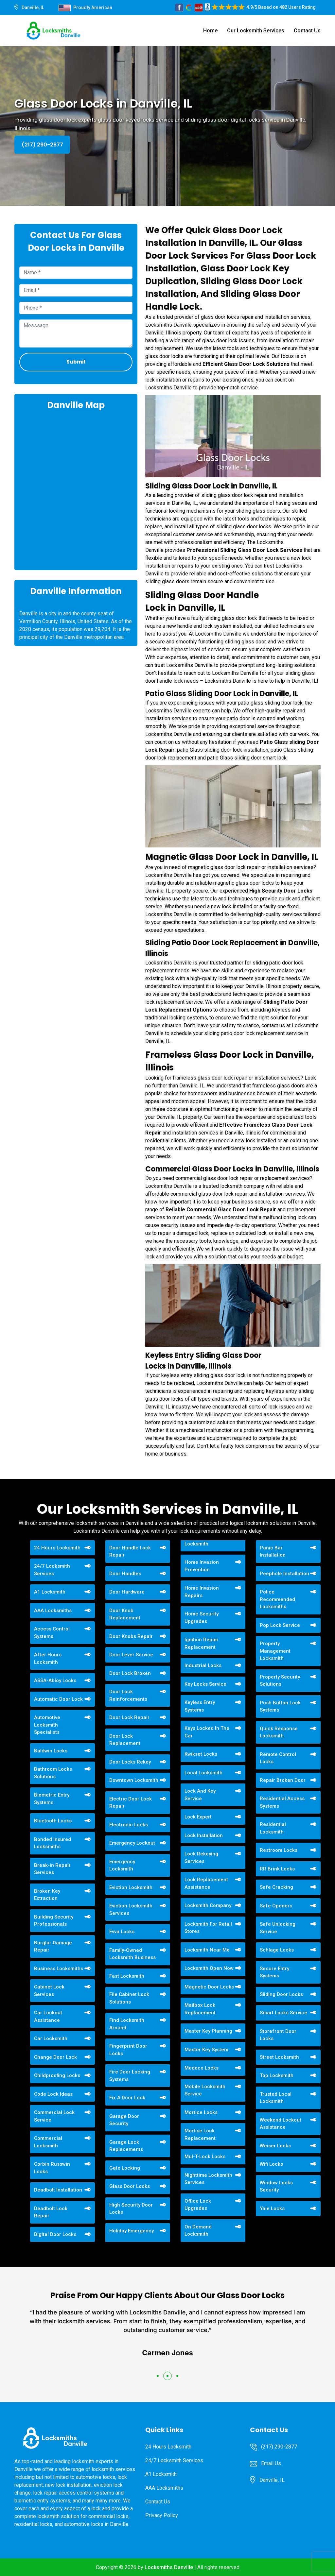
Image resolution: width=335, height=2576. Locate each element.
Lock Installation (204, 1835)
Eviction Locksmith (130, 1887)
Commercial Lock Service (54, 2116)
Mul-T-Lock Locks (205, 2156)
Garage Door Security (124, 2120)
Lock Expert (198, 1817)
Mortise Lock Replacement (200, 2134)
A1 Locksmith (49, 1592)
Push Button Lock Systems (280, 1706)
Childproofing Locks (57, 2075)
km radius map (75, 489)
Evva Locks (121, 1932)
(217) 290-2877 (42, 144)
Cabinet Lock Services (49, 1990)
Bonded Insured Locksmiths (52, 1843)
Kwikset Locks (201, 1754)
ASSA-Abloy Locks (55, 1680)
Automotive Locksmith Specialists (47, 1724)
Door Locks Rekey (130, 1762)
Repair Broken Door (283, 1780)
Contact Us (307, 30)
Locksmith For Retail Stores (208, 1928)
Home (210, 30)
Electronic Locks (128, 1825)
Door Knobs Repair (131, 1636)
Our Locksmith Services (255, 30)
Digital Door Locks (55, 2234)
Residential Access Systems (282, 1802)
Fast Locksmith (126, 1976)
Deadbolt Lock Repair (50, 2212)
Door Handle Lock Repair (130, 1551)
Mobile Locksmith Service (205, 2090)
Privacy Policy (161, 2515)
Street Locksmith (279, 2057)
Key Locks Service (205, 1684)
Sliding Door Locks (281, 1994)
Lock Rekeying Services (201, 1857)
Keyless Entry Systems (200, 1706)
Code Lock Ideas (53, 2094)
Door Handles (125, 1574)
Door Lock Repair (129, 1717)
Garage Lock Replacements (126, 2146)
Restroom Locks (278, 1850)
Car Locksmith (50, 2038)
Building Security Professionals (53, 1920)
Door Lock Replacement (124, 1740)
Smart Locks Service (283, 2013)
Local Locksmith (203, 1773)
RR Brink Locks (277, 1869)
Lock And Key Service (200, 1794)
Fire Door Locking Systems (129, 2075)
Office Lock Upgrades (198, 2204)
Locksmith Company (208, 1905)
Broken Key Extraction (47, 1895)
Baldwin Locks (50, 1751)
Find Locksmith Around (126, 2024)
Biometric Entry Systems (51, 1798)
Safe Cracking (276, 1887)
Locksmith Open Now (209, 1968)
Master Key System (206, 2050)
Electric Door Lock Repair (130, 1802)
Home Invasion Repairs (202, 1591)
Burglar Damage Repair (53, 1946)
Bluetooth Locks (53, 1821)
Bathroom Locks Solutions (53, 1773)
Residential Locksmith (273, 1828)
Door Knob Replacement (124, 1614)
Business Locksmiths (58, 1968)
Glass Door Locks (129, 2186)
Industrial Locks (203, 1665)
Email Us (271, 2463)
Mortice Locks (201, 2112)
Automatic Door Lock (58, 1699)
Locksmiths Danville (169, 2567)
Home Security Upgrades (202, 1617)
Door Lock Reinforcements (128, 1695)
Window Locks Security (276, 2186)
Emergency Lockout (132, 1843)
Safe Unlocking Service (277, 1928)
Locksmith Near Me (207, 1950)
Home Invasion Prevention (202, 1566)
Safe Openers (276, 1906)
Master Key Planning (208, 2031)
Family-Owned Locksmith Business (132, 1954)
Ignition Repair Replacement (202, 1643)
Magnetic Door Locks (209, 1987)
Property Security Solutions (280, 1680)
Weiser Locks (275, 2146)
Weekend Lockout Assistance (280, 2123)
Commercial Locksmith (48, 2142)
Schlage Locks (277, 1950)
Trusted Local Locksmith (275, 2098)
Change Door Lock (55, 2057)
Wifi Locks (271, 2164)
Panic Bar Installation (273, 1551)
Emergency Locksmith (122, 1865)
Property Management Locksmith (275, 1651)
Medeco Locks (202, 2068)
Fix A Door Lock (127, 2098)
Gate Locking (124, 2168)
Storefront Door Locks (278, 2035)
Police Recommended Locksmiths (277, 1599)
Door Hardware (127, 1592)
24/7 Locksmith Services (52, 1570)
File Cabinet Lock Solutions (129, 1998)
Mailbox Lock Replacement (200, 2009)
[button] (158, 2376)
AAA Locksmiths (53, 1610)
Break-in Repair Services (52, 1869)
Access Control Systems (52, 1632)
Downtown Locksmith (133, 1780)
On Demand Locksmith (198, 2230)
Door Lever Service (131, 1655)
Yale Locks (272, 2208)
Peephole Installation (284, 1574)
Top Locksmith (276, 2075)
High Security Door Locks (131, 2208)
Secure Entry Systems (274, 1972)
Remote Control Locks (278, 1758)
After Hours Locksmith (48, 1658)
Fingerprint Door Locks (128, 2049)
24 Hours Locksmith (57, 1548)
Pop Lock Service (280, 1625)
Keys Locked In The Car (207, 1732)
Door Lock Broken (130, 1673)
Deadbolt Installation (58, 2190)
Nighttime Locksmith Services (208, 2179)
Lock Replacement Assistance (206, 1883)
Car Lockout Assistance (48, 2016)
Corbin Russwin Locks (52, 2168)
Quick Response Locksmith (279, 1732)
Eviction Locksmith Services (130, 1909)
